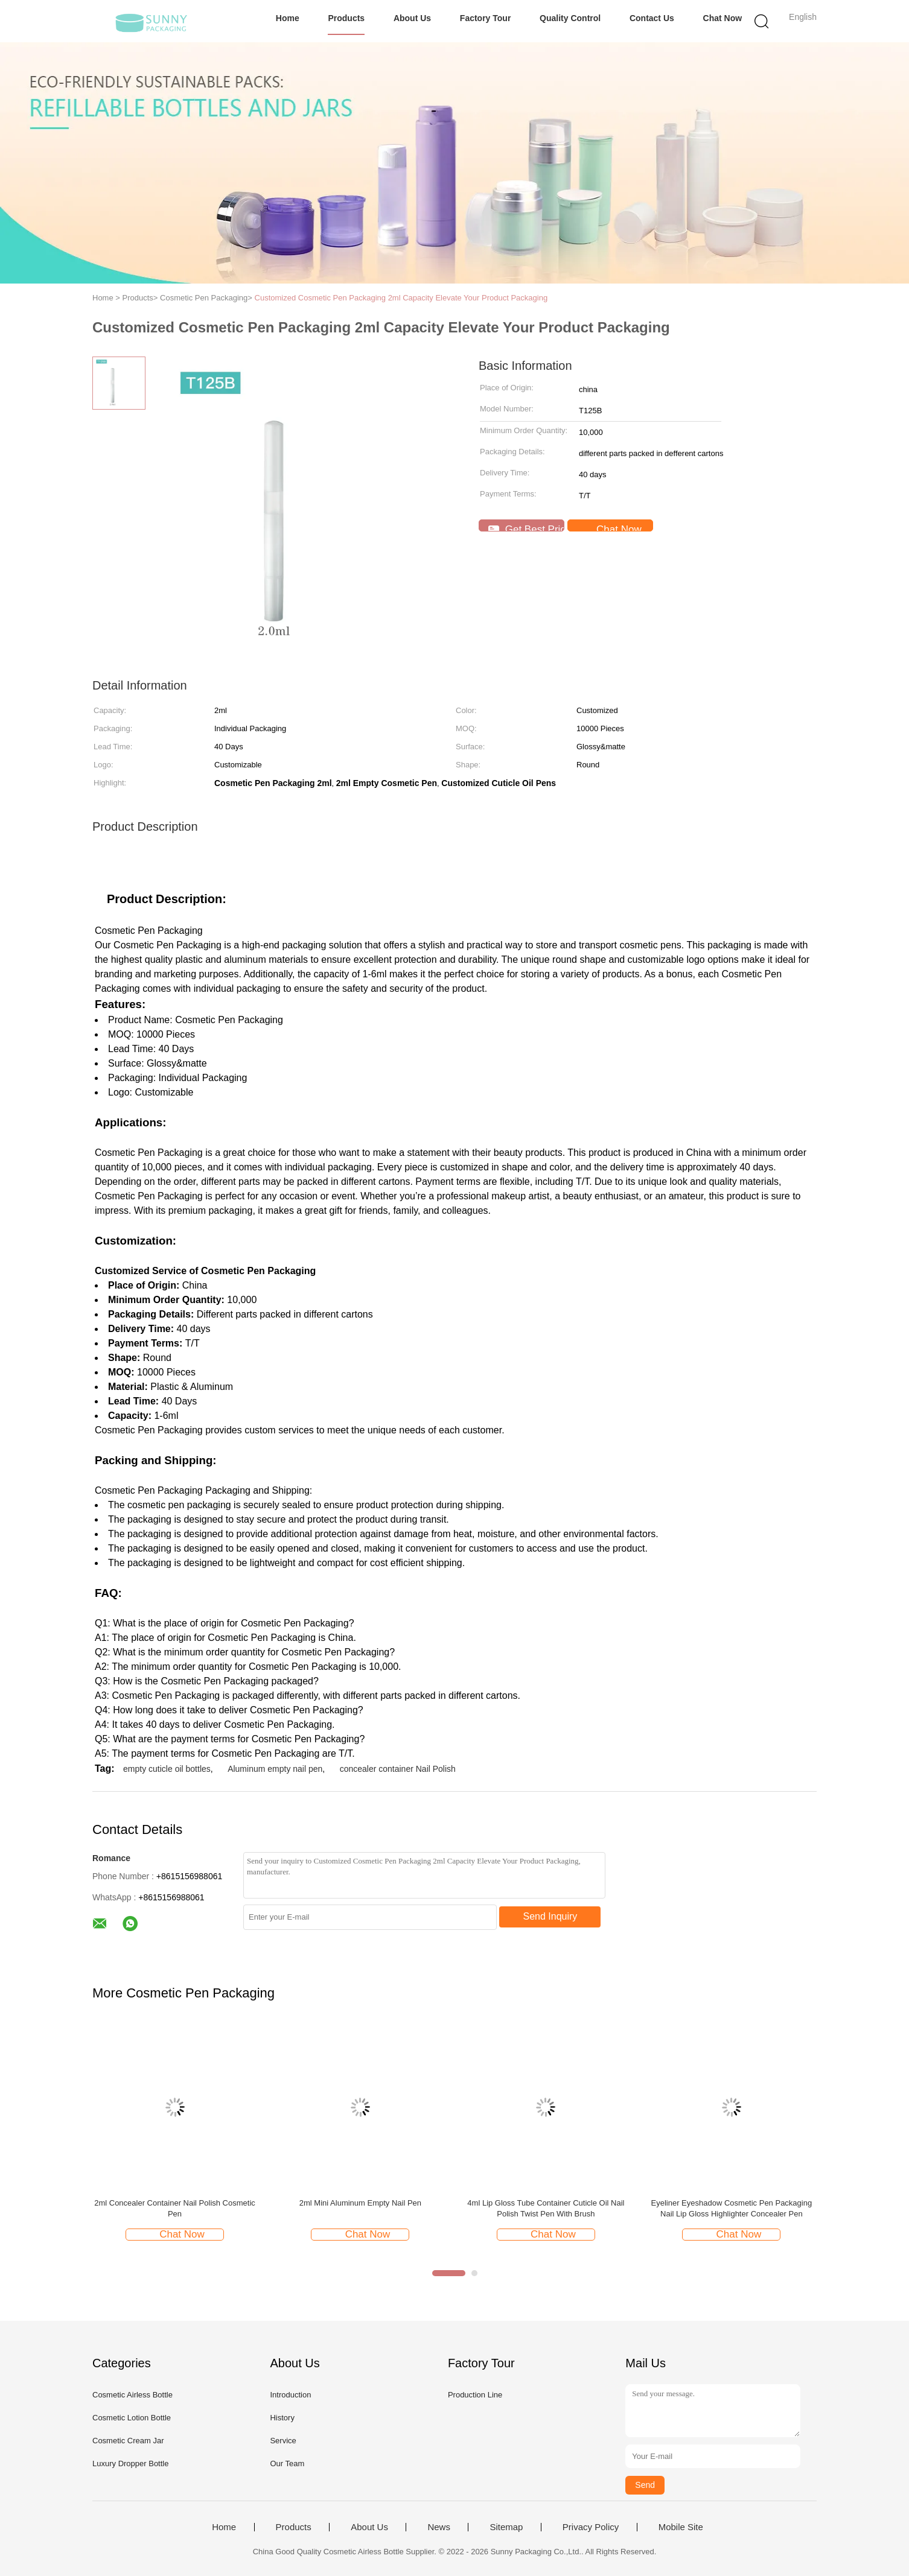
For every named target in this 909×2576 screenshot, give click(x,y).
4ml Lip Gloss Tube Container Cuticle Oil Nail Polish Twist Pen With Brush (545, 2208)
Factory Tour (485, 18)
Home (287, 18)
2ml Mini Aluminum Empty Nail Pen (360, 2202)
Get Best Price (526, 527)
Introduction (290, 2394)
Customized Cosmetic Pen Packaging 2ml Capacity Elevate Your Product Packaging (401, 297)
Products (346, 18)
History (282, 2417)
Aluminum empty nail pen (275, 1769)
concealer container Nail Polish (398, 1769)
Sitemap (506, 2527)
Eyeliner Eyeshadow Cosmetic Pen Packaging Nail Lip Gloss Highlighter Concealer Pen (731, 2208)
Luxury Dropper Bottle (130, 2463)
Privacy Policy (591, 2527)
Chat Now (722, 18)
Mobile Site (681, 2527)
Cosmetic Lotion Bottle (131, 2417)
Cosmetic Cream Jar (128, 2440)
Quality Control (570, 18)
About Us (412, 18)
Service (283, 2440)
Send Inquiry (550, 1916)
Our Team (287, 2463)
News (438, 2527)
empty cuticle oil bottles (167, 1769)
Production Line (475, 2394)
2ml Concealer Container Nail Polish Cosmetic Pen (174, 2208)
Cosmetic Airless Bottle (132, 2394)
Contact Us (652, 18)
